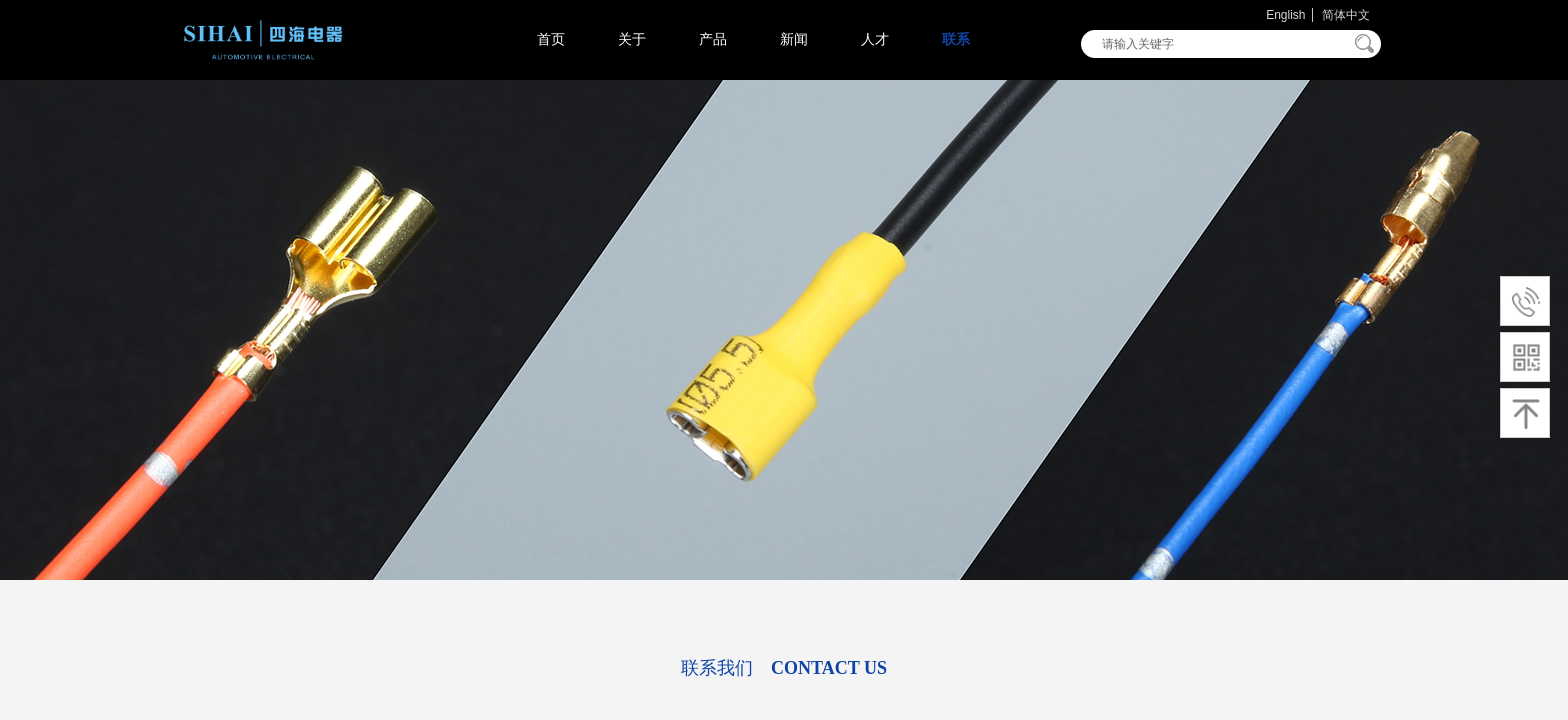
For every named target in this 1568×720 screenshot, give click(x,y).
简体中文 (1346, 15)
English (1285, 15)
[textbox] (1218, 44)
